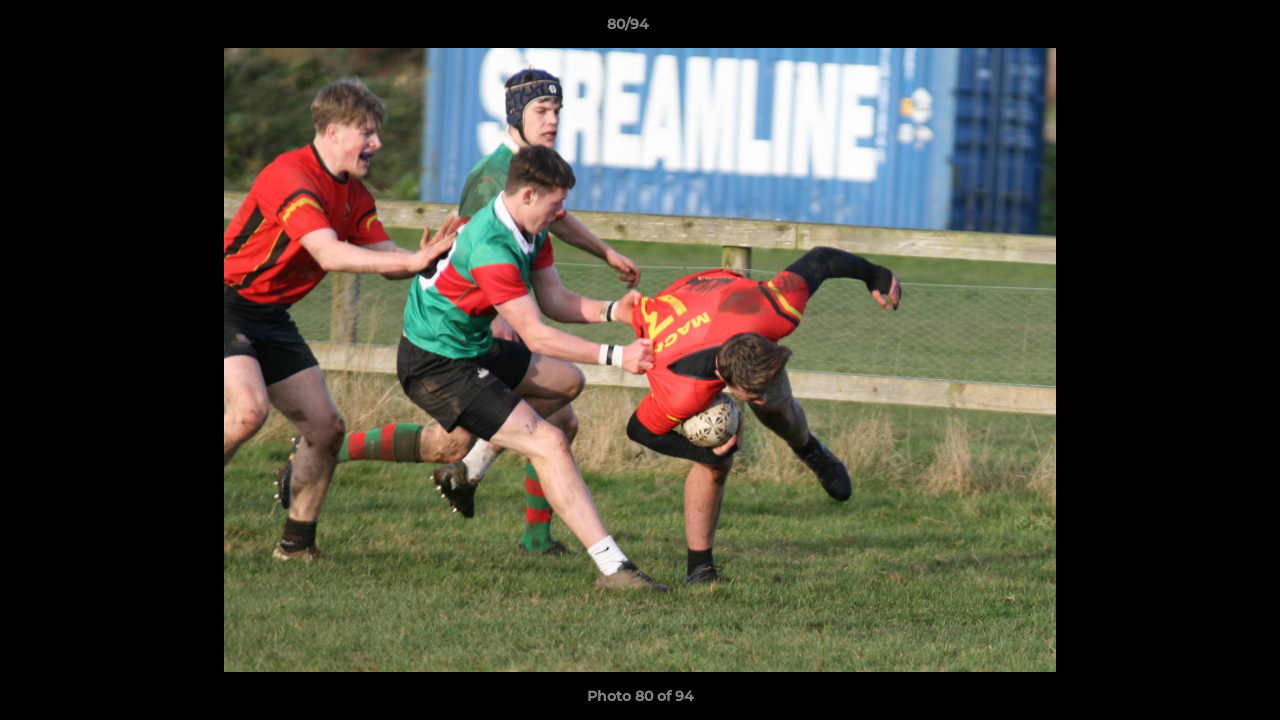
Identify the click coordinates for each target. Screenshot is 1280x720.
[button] (1196, 29)
